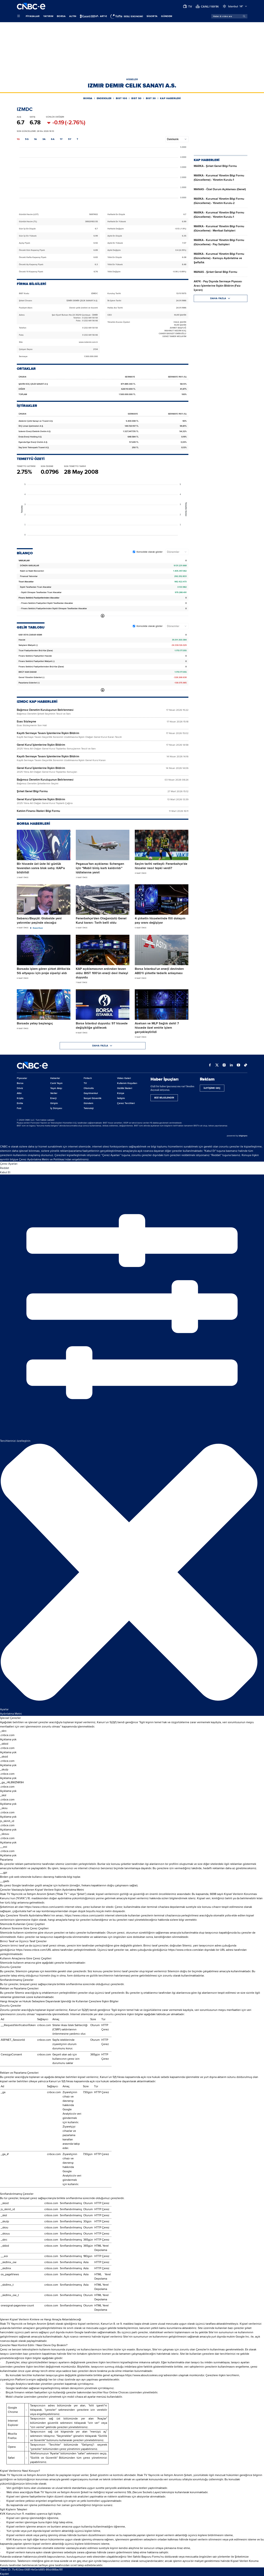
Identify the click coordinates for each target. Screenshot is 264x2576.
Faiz (19, 1108)
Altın (72, 16)
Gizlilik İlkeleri (124, 1088)
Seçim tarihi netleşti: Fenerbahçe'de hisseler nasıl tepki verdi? (161, 866)
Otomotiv (89, 1088)
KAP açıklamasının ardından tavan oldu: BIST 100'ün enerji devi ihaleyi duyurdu (102, 973)
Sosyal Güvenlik (92, 1098)
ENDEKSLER (104, 98)
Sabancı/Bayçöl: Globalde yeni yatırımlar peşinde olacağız (39, 920)
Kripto (20, 1098)
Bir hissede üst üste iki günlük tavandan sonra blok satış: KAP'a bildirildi (41, 868)
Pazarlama (6, 1859)
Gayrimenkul (91, 1093)
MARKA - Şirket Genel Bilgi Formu (215, 166)
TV (85, 1083)
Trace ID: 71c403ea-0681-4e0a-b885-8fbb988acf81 (31, 2569)
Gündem (166, 16)
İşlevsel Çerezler (10, 1718)
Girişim (54, 1103)
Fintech (88, 1078)
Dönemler (177, 552)
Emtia (20, 1103)
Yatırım (48, 16)
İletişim (121, 1098)
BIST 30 (151, 98)
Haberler (55, 1078)
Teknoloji (88, 1108)
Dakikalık (177, 139)
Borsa (61, 16)
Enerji (53, 1098)
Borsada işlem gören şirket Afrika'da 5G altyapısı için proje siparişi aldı (43, 971)
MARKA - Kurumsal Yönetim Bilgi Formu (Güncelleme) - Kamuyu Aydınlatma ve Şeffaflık (219, 258)
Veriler (53, 1093)
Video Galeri (124, 1078)
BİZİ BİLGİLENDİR (164, 1097)
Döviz (20, 1088)
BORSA (88, 98)
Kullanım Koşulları (127, 1083)
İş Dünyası (56, 1108)
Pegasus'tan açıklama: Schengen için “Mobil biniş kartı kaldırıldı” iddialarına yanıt (100, 868)
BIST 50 (136, 98)
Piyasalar (33, 16)
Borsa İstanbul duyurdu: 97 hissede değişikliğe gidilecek (102, 1025)
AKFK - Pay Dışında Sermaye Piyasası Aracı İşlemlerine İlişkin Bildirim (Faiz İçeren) (218, 286)
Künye (120, 1093)
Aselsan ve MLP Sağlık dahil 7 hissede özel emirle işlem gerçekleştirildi (157, 1027)
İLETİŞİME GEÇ (212, 1088)
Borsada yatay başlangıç (35, 1023)
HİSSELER (132, 79)
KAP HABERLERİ (170, 98)
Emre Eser (38, 928)
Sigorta (152, 16)
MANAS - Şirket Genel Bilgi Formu (215, 272)
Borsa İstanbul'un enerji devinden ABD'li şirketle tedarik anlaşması (159, 971)
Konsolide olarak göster (148, 551)
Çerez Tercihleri (126, 1103)
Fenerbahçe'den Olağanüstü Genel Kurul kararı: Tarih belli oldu (101, 920)
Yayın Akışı (56, 1088)
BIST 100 (121, 98)
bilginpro (243, 1135)
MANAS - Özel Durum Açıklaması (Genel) (220, 189)
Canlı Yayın (56, 1083)
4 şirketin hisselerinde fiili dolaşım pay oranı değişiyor (160, 920)
